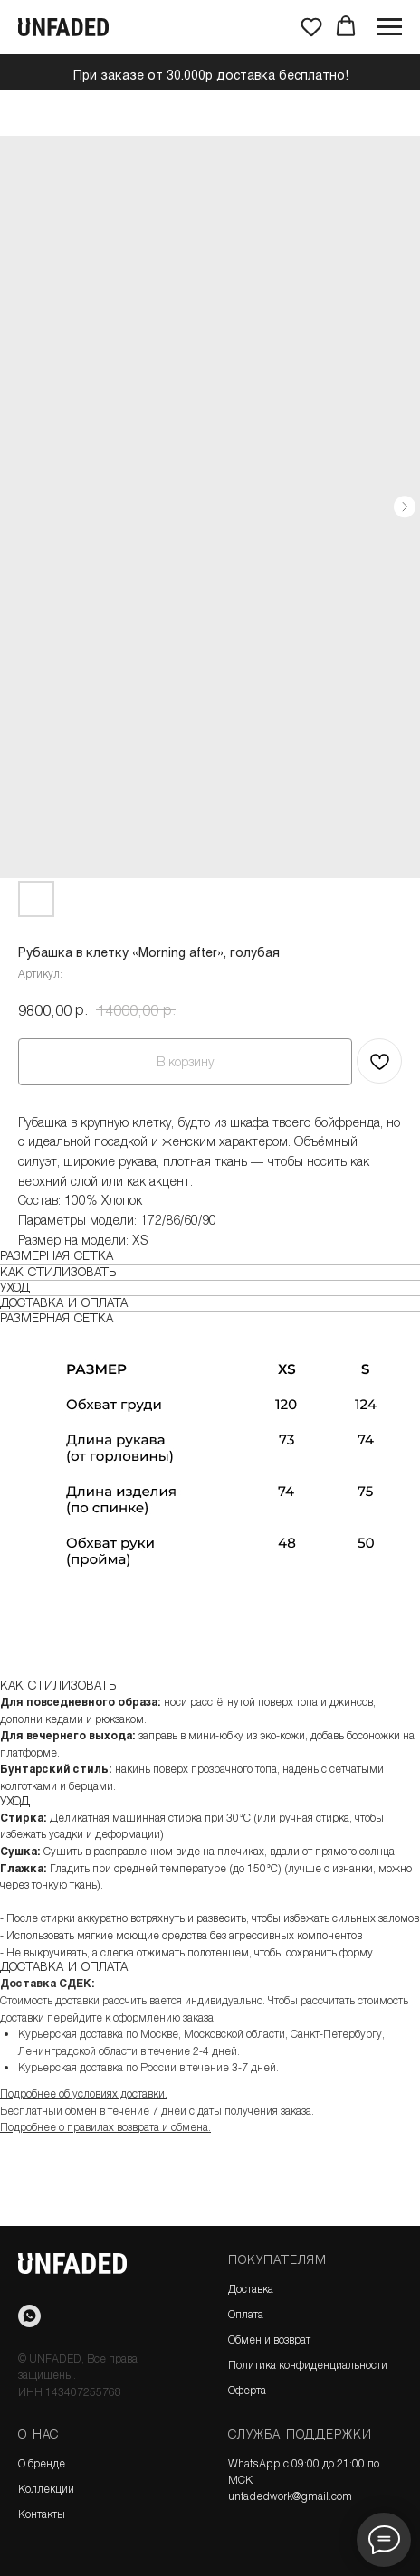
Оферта (247, 2389)
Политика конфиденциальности (307, 2364)
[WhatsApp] (29, 2316)
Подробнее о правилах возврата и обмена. (105, 2126)
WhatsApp (254, 2463)
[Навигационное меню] (389, 27)
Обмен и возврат (269, 2339)
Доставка (250, 2288)
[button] (311, 26)
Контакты (41, 2513)
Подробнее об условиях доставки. (83, 2093)
